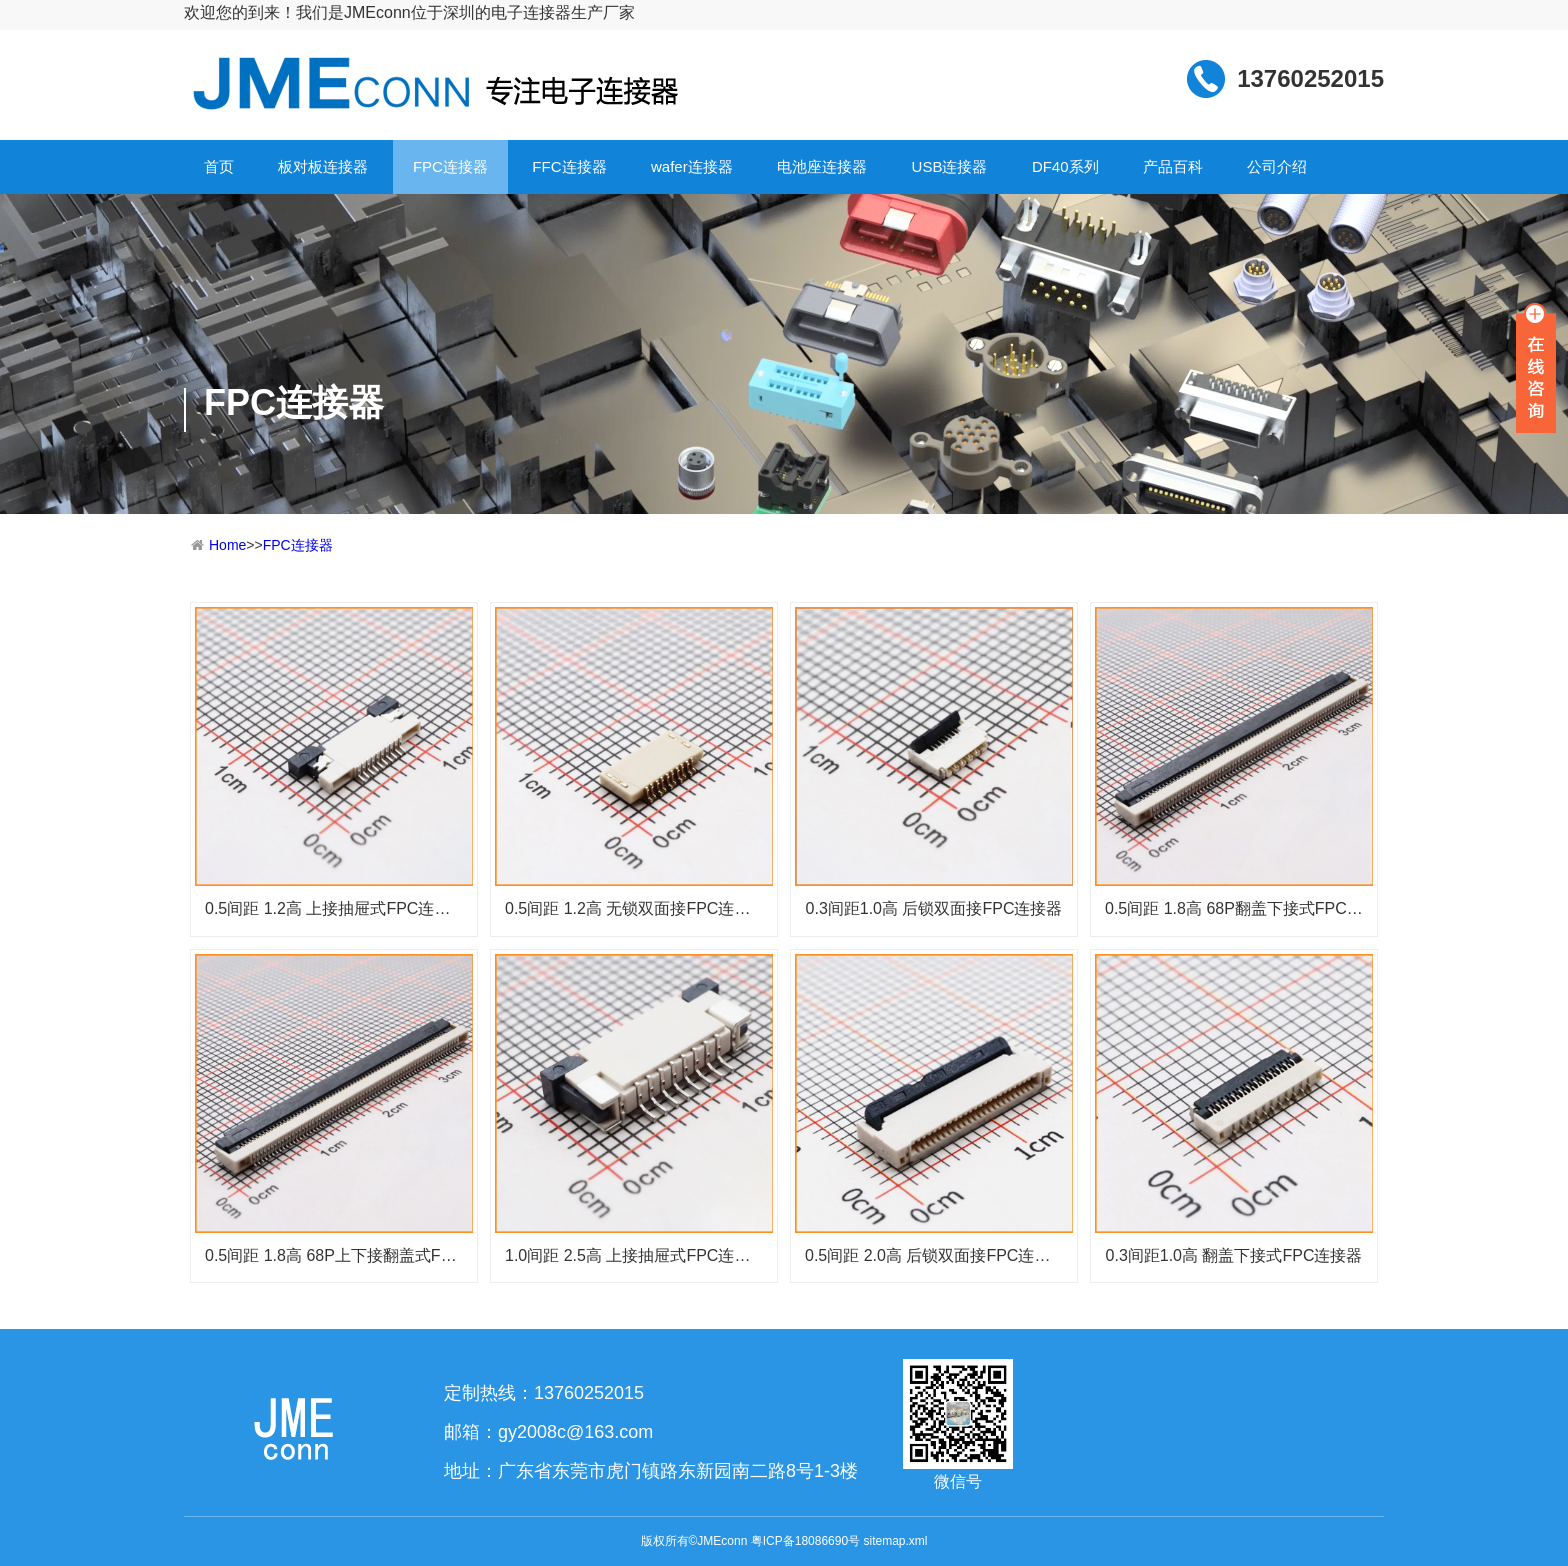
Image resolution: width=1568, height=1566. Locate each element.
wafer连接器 (692, 166)
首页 (219, 166)
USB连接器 (950, 166)
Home (227, 545)
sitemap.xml (895, 1541)
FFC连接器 (569, 166)
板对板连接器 (323, 166)
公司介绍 (1277, 166)
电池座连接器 (822, 166)
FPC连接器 (450, 166)
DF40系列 (1065, 166)
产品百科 (1173, 166)
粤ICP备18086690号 (805, 1541)
